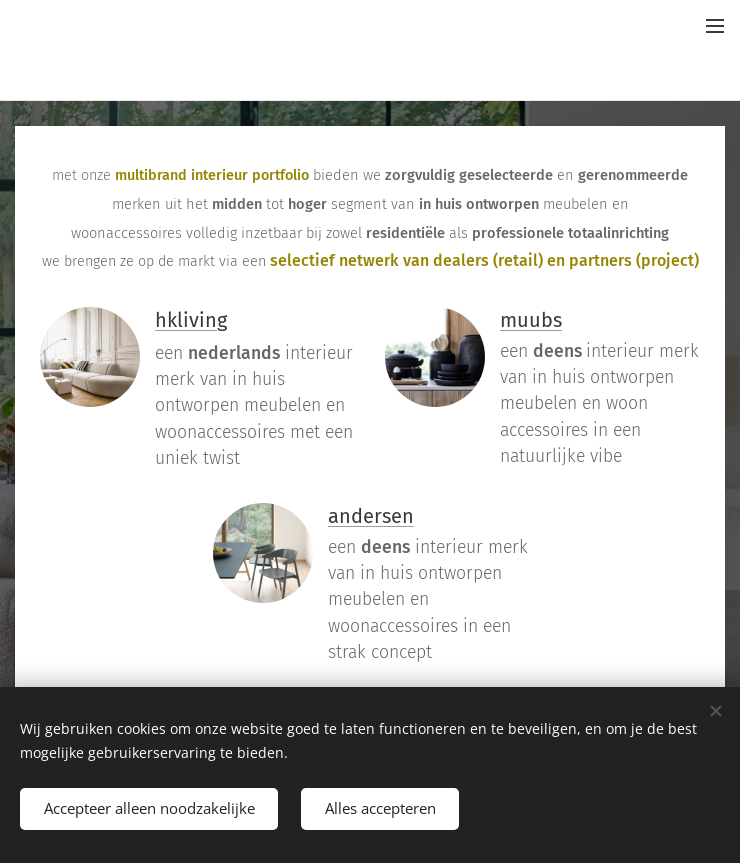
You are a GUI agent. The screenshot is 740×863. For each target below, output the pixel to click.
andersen (371, 516)
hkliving (191, 320)
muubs (531, 320)
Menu (715, 26)
